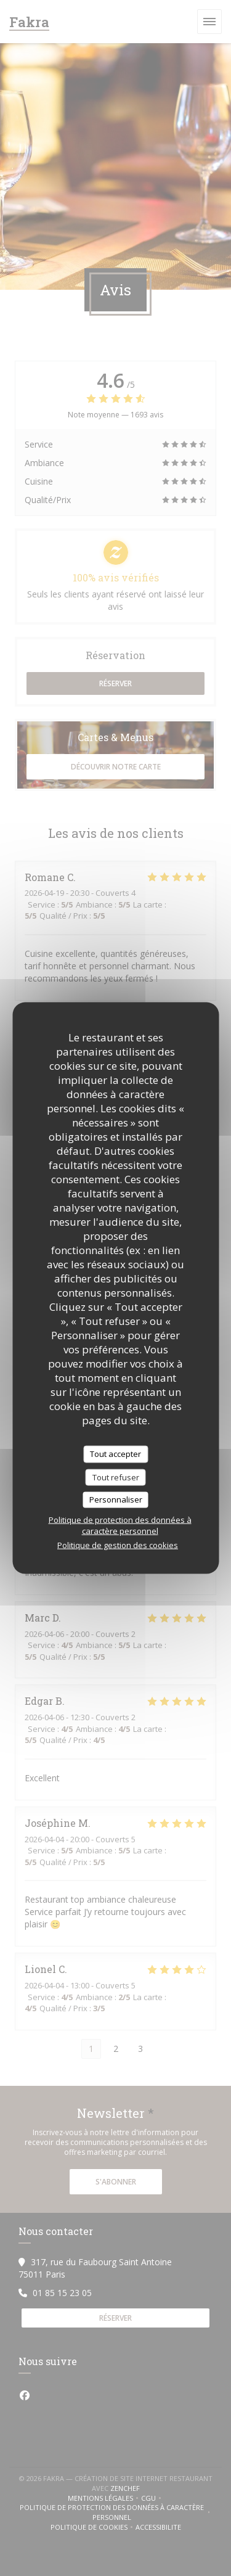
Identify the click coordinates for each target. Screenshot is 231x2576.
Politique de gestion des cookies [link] (117, 1544)
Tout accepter (115, 1453)
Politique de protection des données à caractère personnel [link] (120, 1525)
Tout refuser (115, 1476)
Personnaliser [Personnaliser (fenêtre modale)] (115, 1499)
